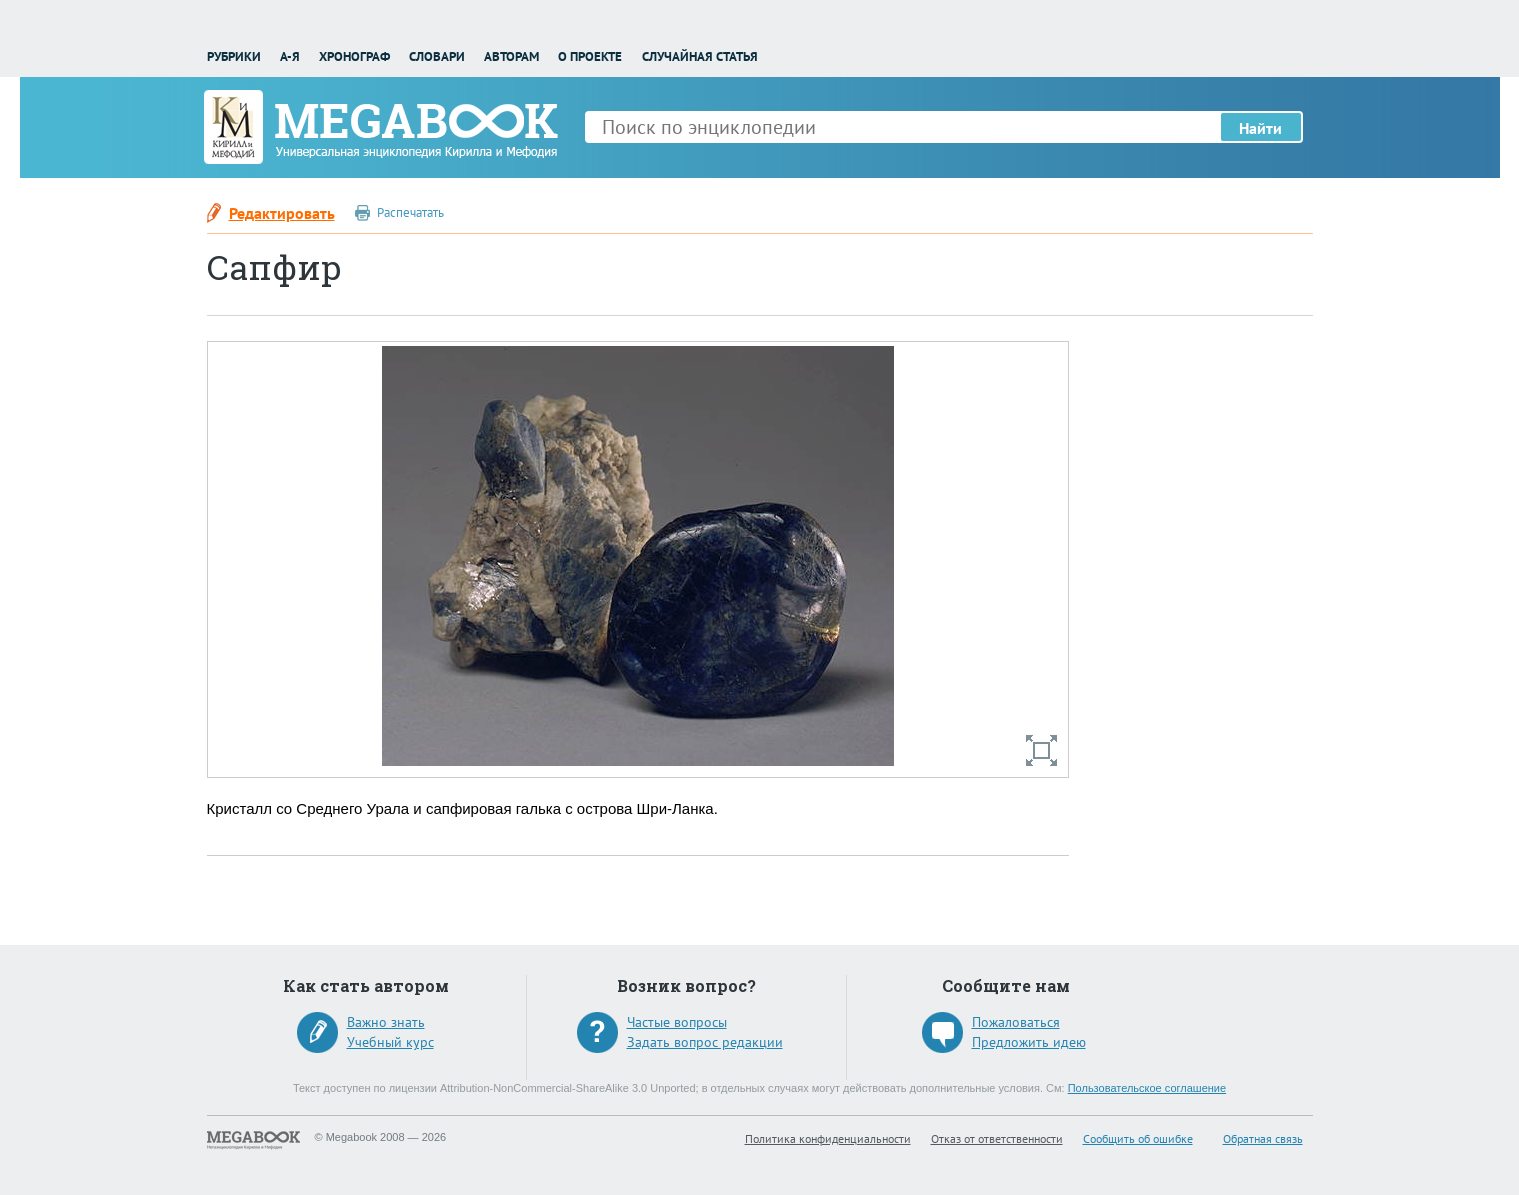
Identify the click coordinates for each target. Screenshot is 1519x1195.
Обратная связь (1263, 1138)
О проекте (590, 56)
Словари (437, 56)
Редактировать (282, 213)
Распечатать (410, 212)
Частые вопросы (677, 1022)
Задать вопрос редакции (705, 1042)
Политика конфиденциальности (828, 1138)
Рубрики (234, 56)
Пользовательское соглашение (1147, 1088)
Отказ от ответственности (997, 1138)
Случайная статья (700, 56)
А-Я (290, 56)
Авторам (511, 56)
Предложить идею (1029, 1042)
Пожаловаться (1016, 1022)
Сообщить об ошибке (1138, 1138)
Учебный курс (390, 1042)
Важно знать (386, 1022)
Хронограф (354, 56)
